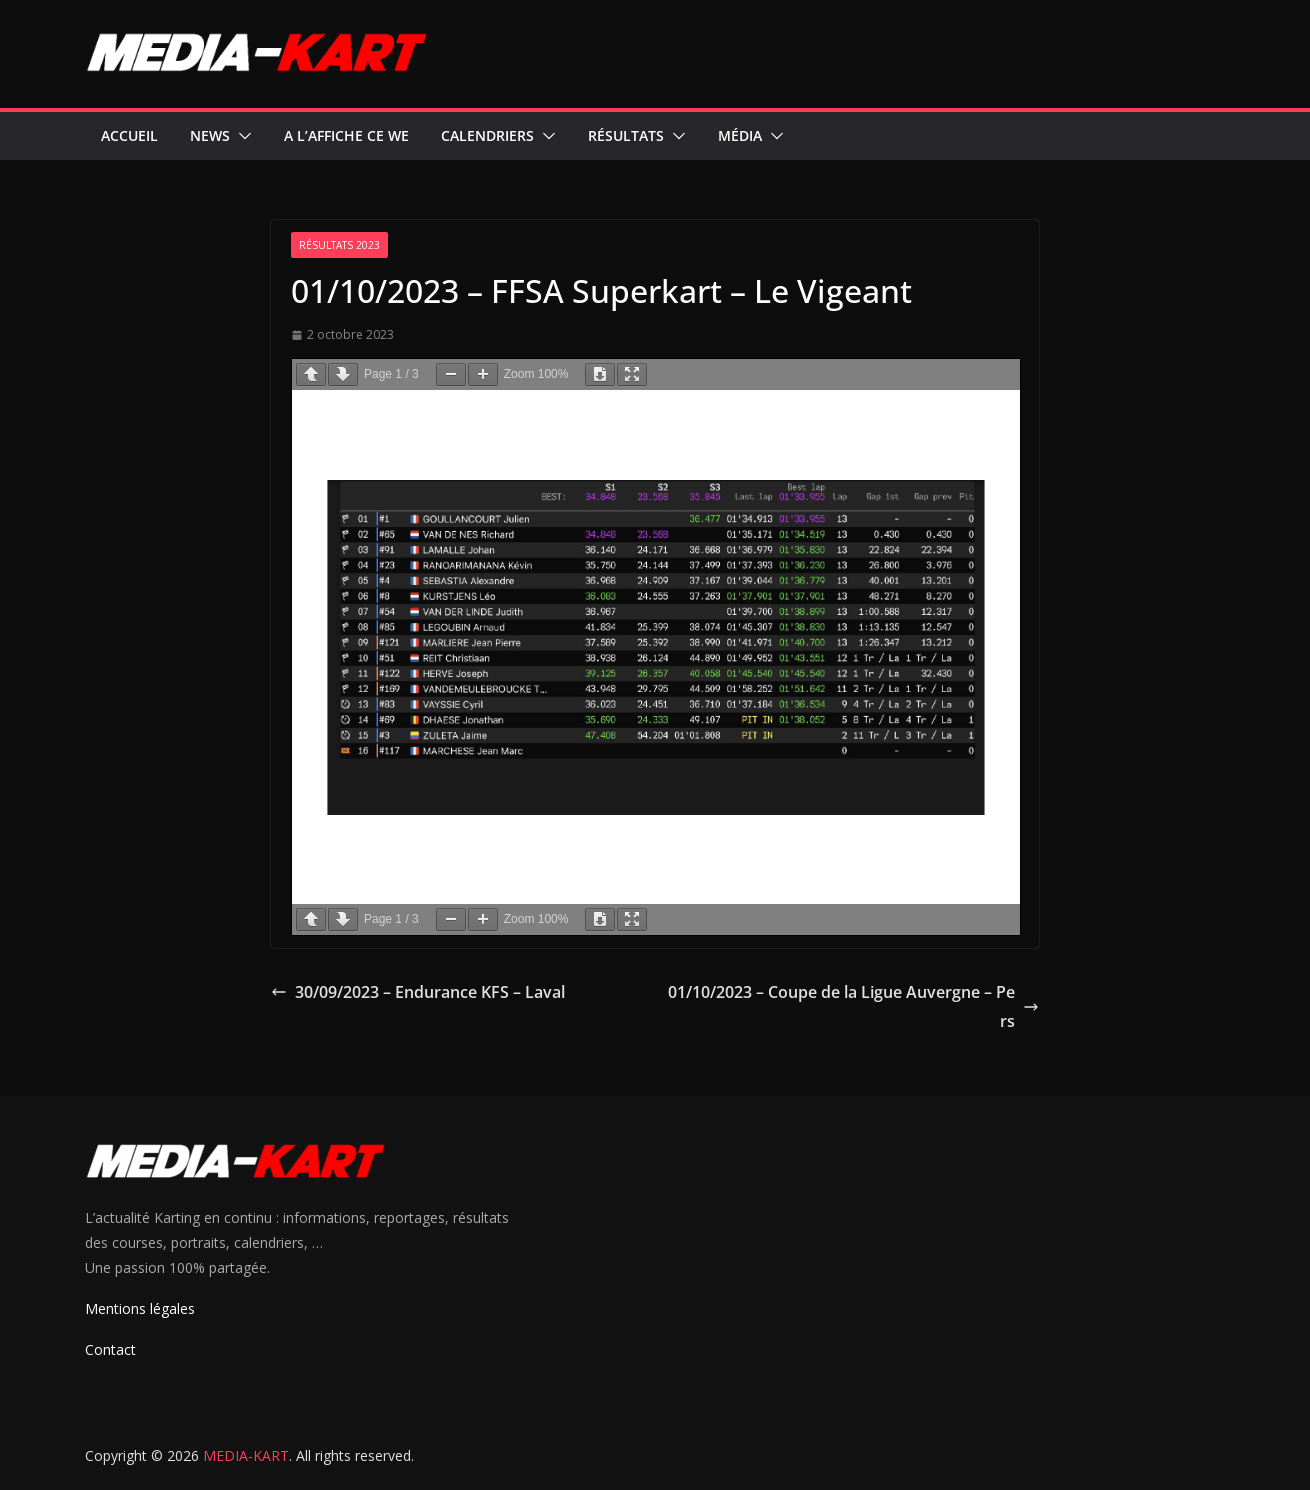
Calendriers (487, 135)
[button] (241, 136)
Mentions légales (140, 1308)
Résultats (626, 135)
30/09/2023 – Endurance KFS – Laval (418, 992)
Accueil (129, 135)
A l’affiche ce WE (346, 135)
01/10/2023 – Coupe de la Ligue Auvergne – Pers (853, 1006)
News (210, 135)
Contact (110, 1349)
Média (740, 135)
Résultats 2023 (339, 245)
